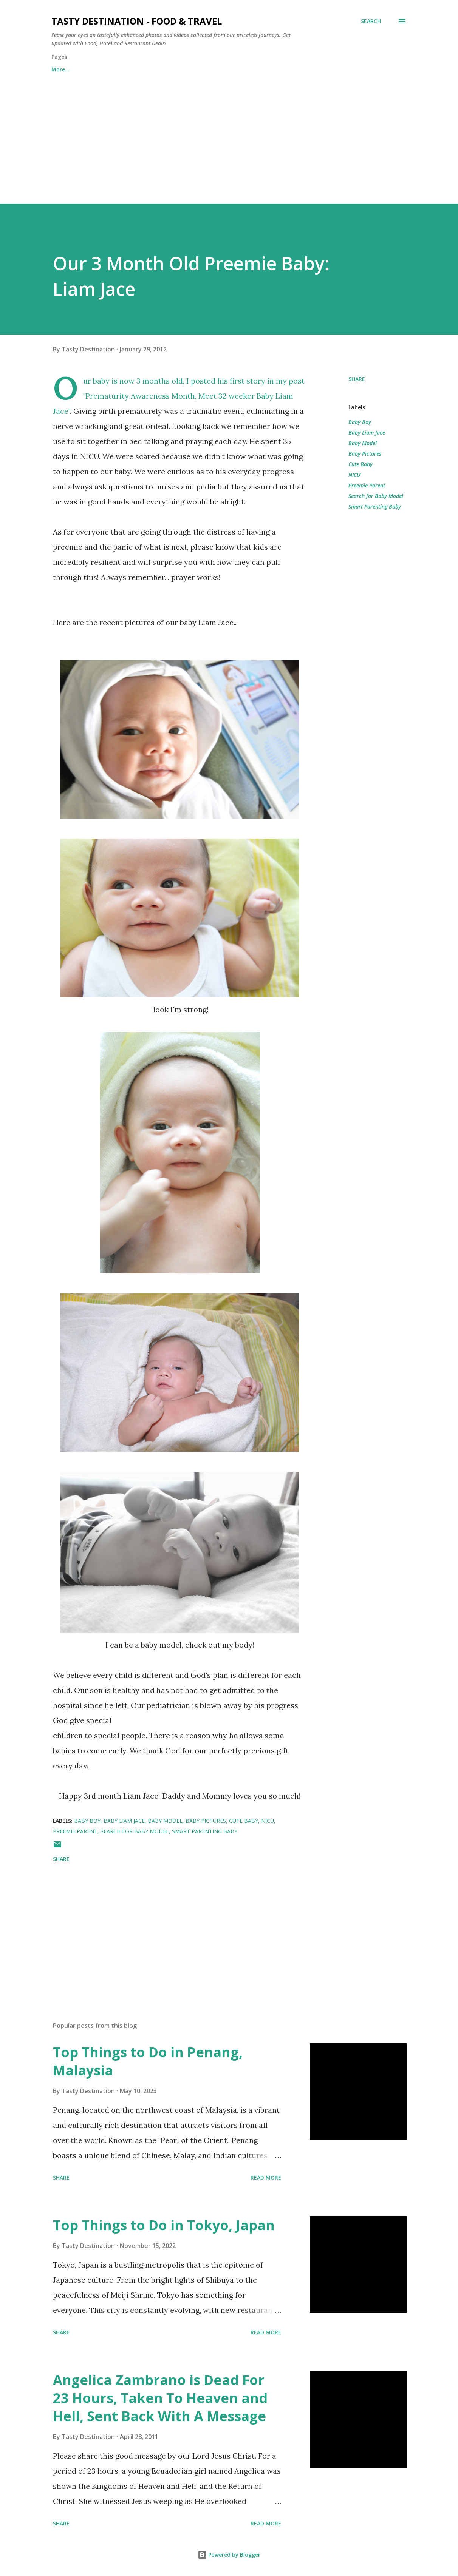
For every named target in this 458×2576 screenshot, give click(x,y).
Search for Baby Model (375, 495)
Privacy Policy (205, 69)
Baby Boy (359, 421)
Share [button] (356, 378)
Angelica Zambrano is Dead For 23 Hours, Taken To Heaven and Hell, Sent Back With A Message (160, 2398)
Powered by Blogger (229, 2554)
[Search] (371, 21)
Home (59, 69)
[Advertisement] (229, 135)
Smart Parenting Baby (374, 506)
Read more (266, 2177)
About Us (153, 69)
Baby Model (362, 443)
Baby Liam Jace (366, 432)
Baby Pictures (364, 453)
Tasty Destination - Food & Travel (136, 21)
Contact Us (104, 69)
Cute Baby (360, 464)
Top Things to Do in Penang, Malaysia (148, 2061)
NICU (354, 474)
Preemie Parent (366, 485)
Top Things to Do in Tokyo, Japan (164, 2225)
